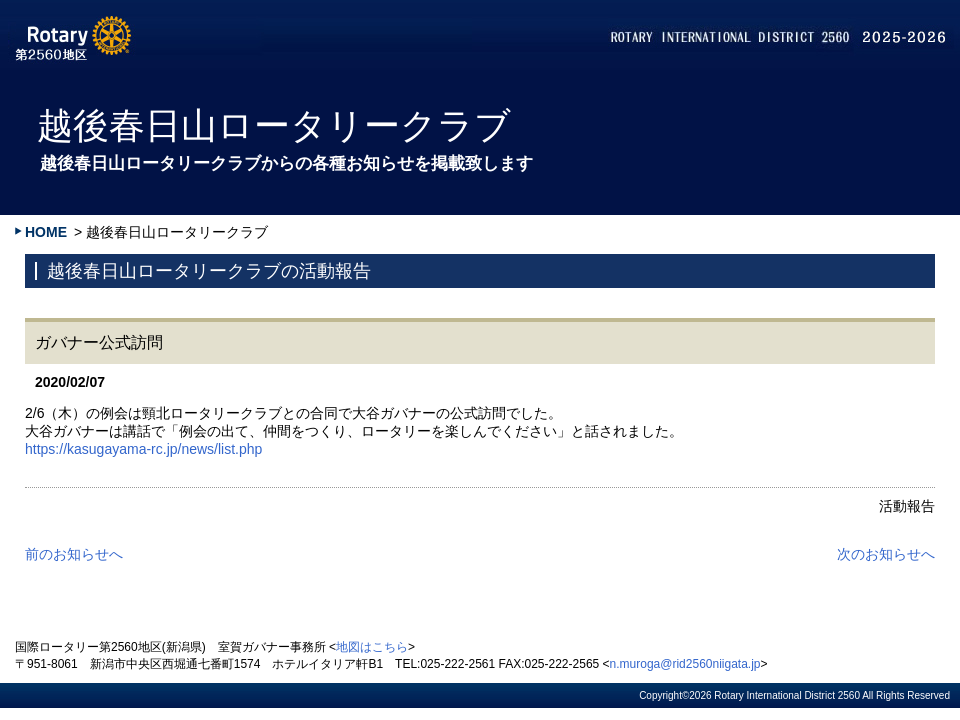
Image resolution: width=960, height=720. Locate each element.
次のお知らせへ (886, 554)
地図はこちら (372, 647)
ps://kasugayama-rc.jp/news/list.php (152, 449)
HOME (46, 232)
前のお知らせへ (74, 554)
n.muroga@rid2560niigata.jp (685, 664)
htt (33, 449)
